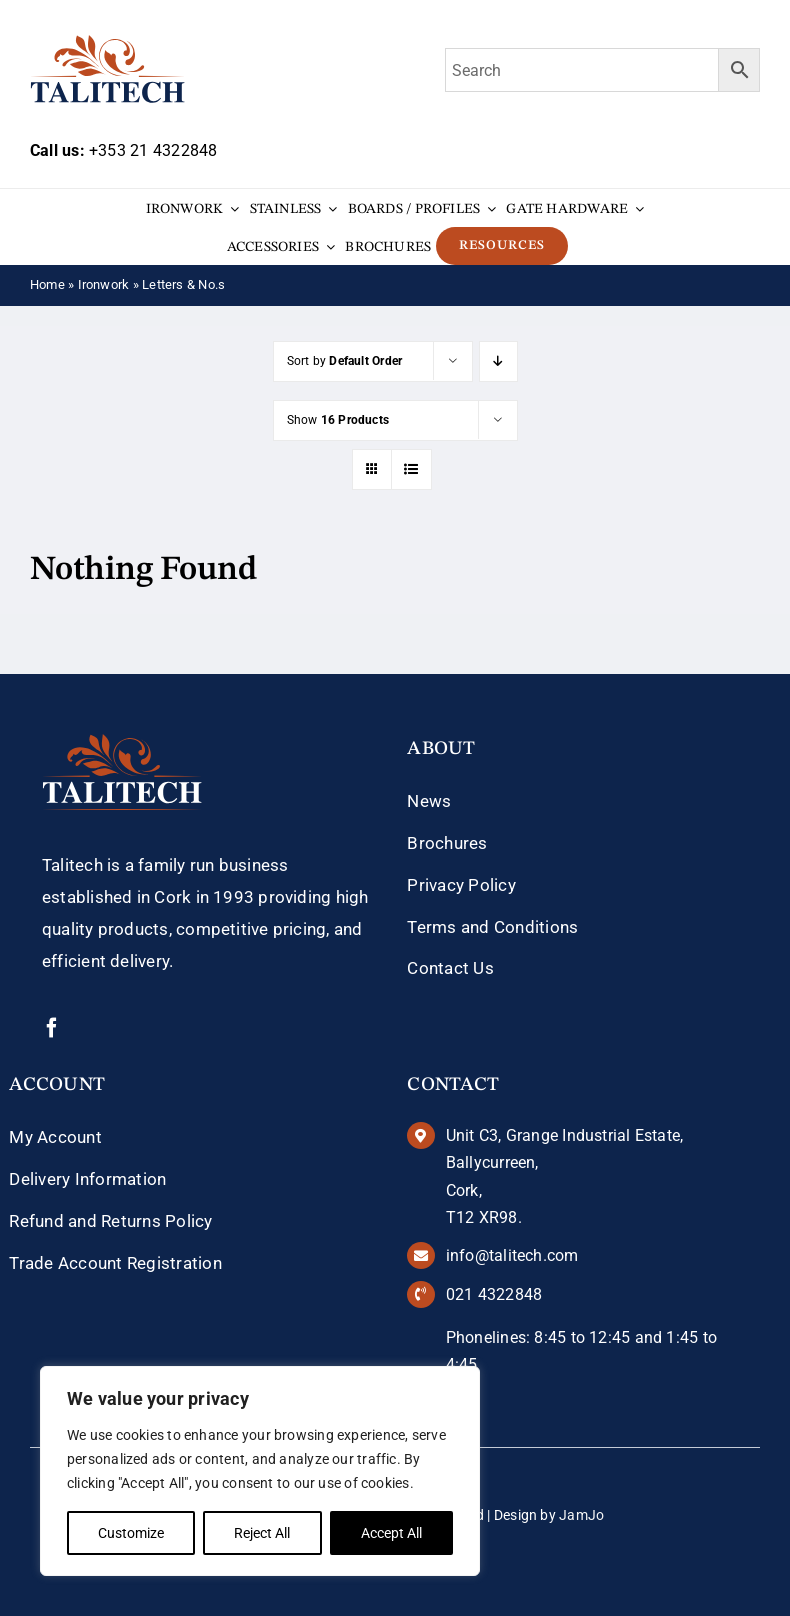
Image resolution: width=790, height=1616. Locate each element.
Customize (131, 1533)
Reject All (262, 1533)
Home (47, 284)
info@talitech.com (512, 1255)
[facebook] (52, 1028)
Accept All (391, 1533)
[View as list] (411, 469)
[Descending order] (498, 361)
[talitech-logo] (107, 42)
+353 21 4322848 (153, 150)
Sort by (345, 361)
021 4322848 (494, 1294)
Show (338, 420)
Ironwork (104, 284)
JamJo (581, 1515)
